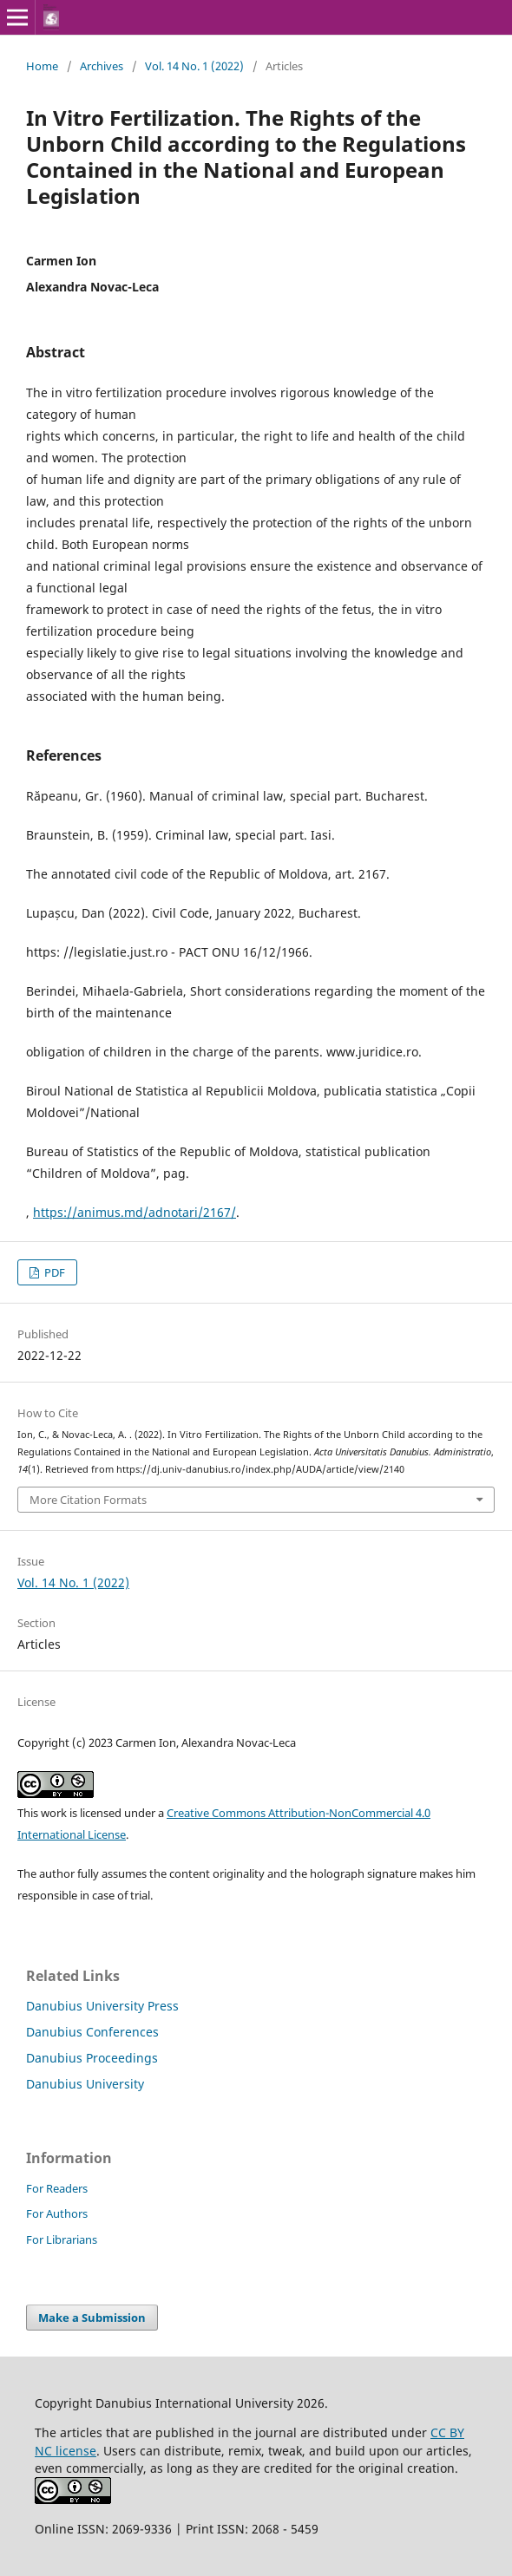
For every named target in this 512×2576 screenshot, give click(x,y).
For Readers (57, 2188)
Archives (101, 66)
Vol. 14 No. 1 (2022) (194, 66)
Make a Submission (92, 2317)
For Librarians (61, 2239)
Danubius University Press (102, 2005)
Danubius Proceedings (92, 2058)
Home (42, 66)
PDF (53, 1272)
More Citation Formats (88, 1499)
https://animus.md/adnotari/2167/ (134, 1212)
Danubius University (85, 2084)
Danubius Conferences (92, 2032)
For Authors (57, 2213)
